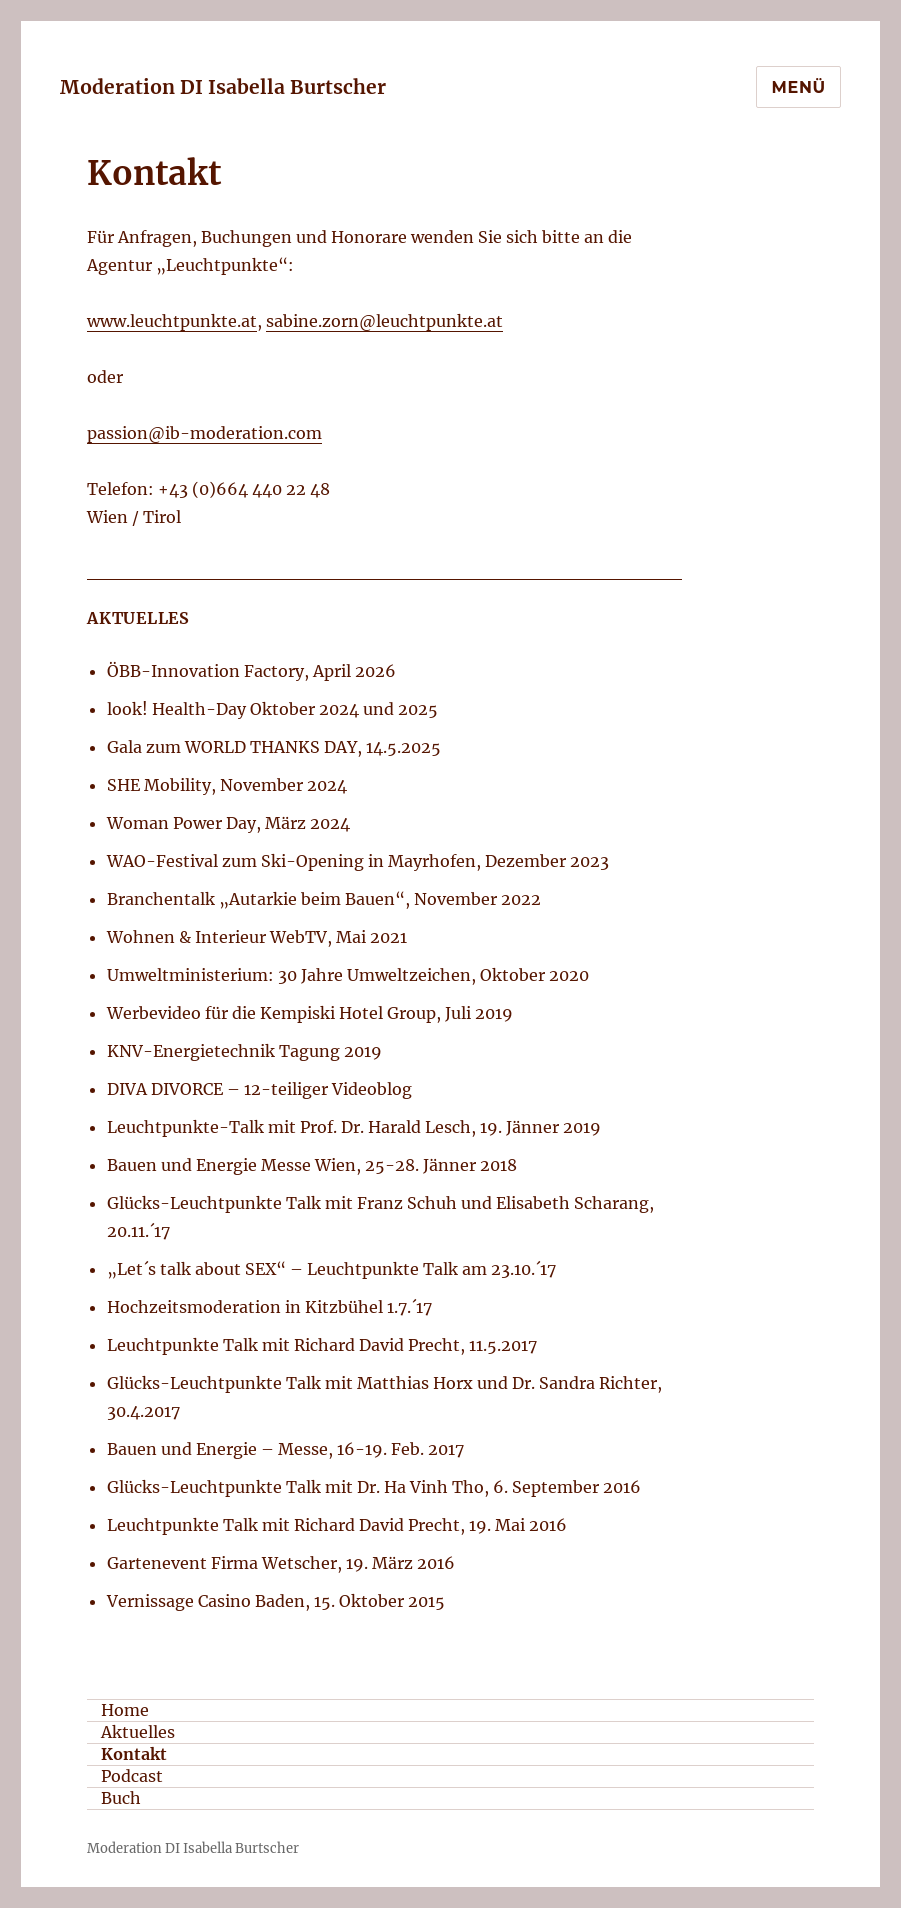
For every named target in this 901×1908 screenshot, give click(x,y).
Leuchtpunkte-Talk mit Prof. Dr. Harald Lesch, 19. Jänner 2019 (354, 1127)
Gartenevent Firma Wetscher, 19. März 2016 (281, 1563)
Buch (121, 1798)
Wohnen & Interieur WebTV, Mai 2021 (257, 937)
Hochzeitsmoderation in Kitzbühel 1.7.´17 (269, 1307)
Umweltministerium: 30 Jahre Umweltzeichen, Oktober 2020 (348, 975)
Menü (798, 87)
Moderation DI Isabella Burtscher (223, 87)
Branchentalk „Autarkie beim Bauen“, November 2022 (324, 899)
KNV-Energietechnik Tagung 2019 (244, 1051)
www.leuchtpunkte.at (172, 321)
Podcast (132, 1776)
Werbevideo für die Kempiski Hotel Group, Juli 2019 (310, 1013)
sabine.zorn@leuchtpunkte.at (384, 321)
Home (125, 1710)
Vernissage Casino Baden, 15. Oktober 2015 (276, 1601)
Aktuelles (138, 1732)
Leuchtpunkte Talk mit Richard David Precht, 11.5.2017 (322, 1345)
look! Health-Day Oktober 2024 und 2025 (272, 709)
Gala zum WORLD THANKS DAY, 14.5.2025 (274, 747)
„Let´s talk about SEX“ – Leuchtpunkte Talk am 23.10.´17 (331, 1269)
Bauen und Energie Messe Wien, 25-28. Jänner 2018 (312, 1165)
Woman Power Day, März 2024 (228, 823)
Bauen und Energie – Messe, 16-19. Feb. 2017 (285, 1449)
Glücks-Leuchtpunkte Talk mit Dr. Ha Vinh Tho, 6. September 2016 (374, 1487)
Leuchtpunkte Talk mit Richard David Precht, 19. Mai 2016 (337, 1525)
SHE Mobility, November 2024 (227, 785)
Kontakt (134, 1754)
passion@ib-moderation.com (204, 433)
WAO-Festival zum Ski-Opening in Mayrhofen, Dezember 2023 (358, 861)
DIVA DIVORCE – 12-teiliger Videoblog (259, 1089)
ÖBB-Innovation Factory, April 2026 (251, 671)
